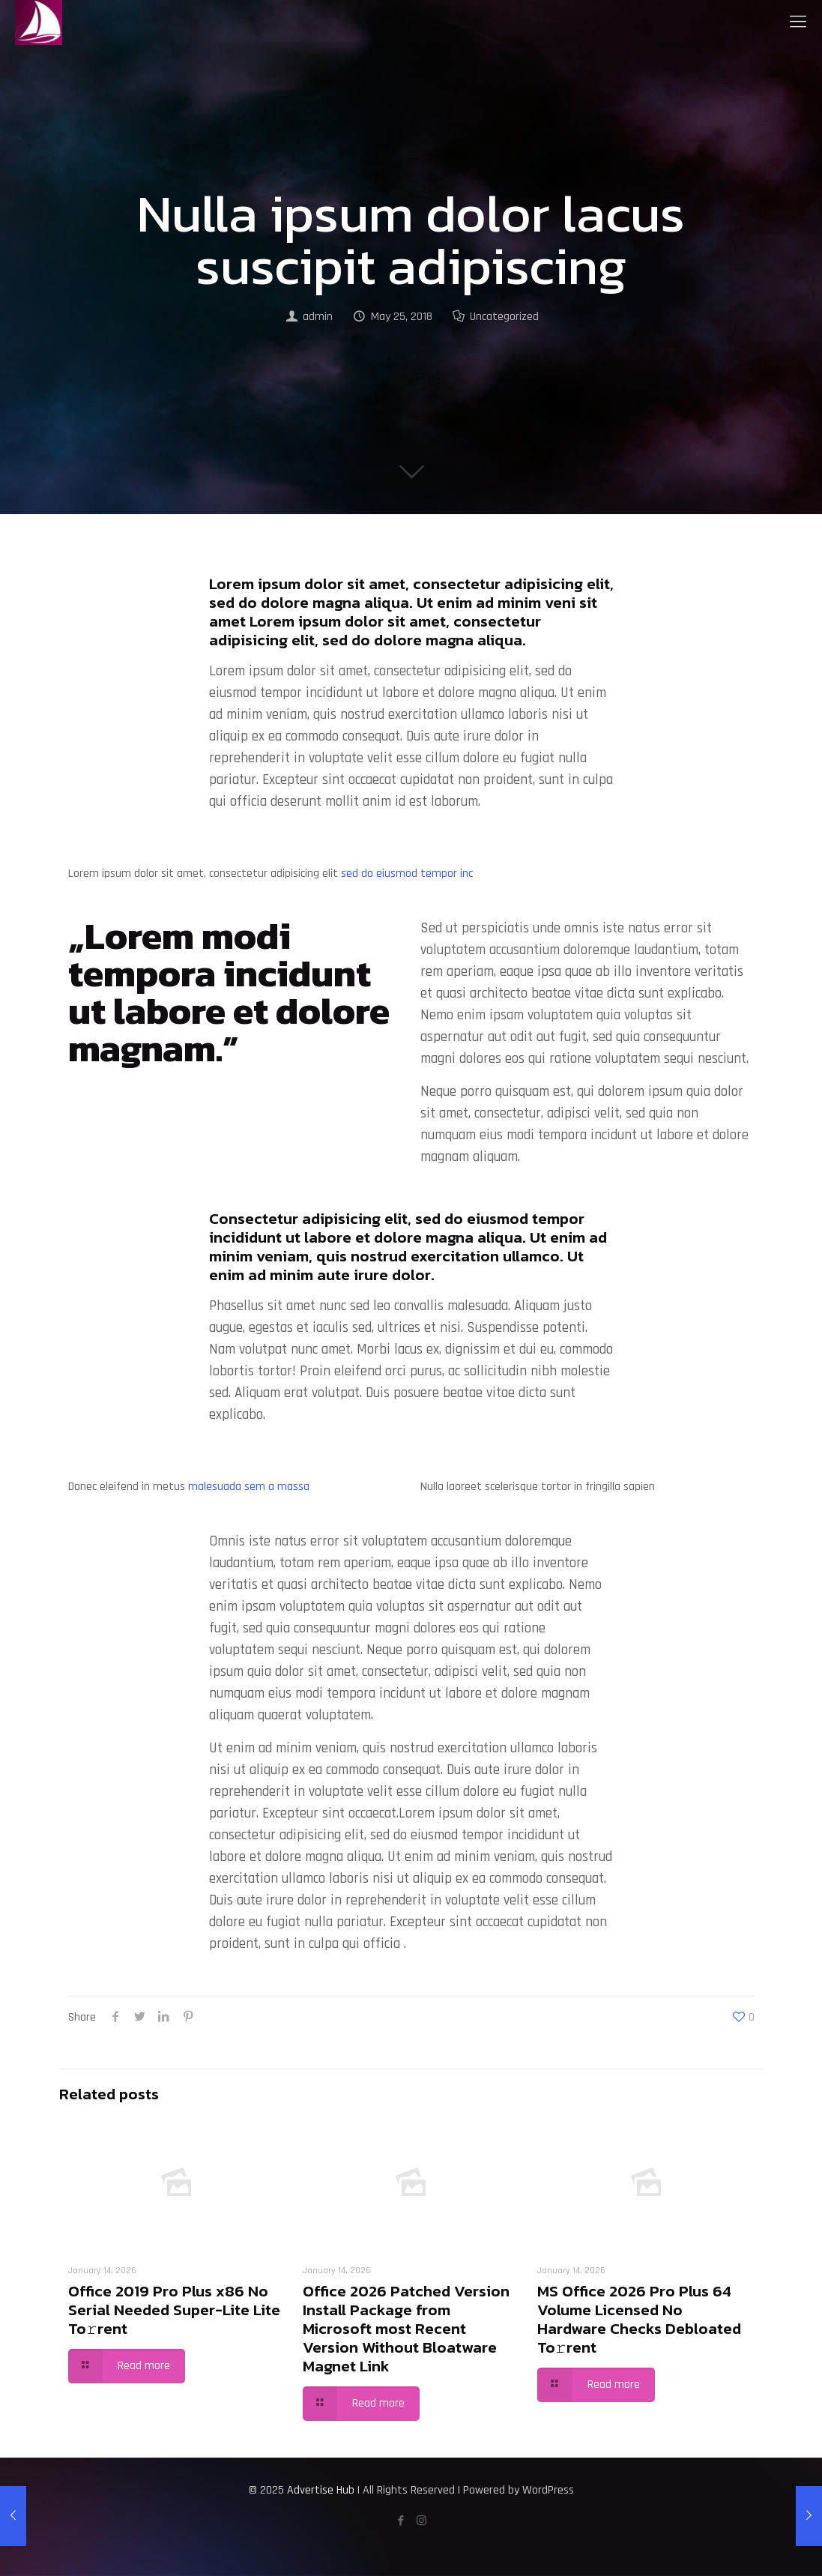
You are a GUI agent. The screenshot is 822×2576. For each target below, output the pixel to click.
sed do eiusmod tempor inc (407, 873)
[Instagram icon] (421, 2521)
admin (318, 317)
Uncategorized (504, 317)
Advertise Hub (320, 2490)
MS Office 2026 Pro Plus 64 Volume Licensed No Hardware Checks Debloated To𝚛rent (639, 2319)
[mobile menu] (798, 22)
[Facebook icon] (401, 2521)
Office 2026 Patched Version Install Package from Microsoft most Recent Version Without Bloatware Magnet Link (406, 2328)
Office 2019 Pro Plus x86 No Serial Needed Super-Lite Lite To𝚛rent (174, 2309)
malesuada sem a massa (248, 1486)
